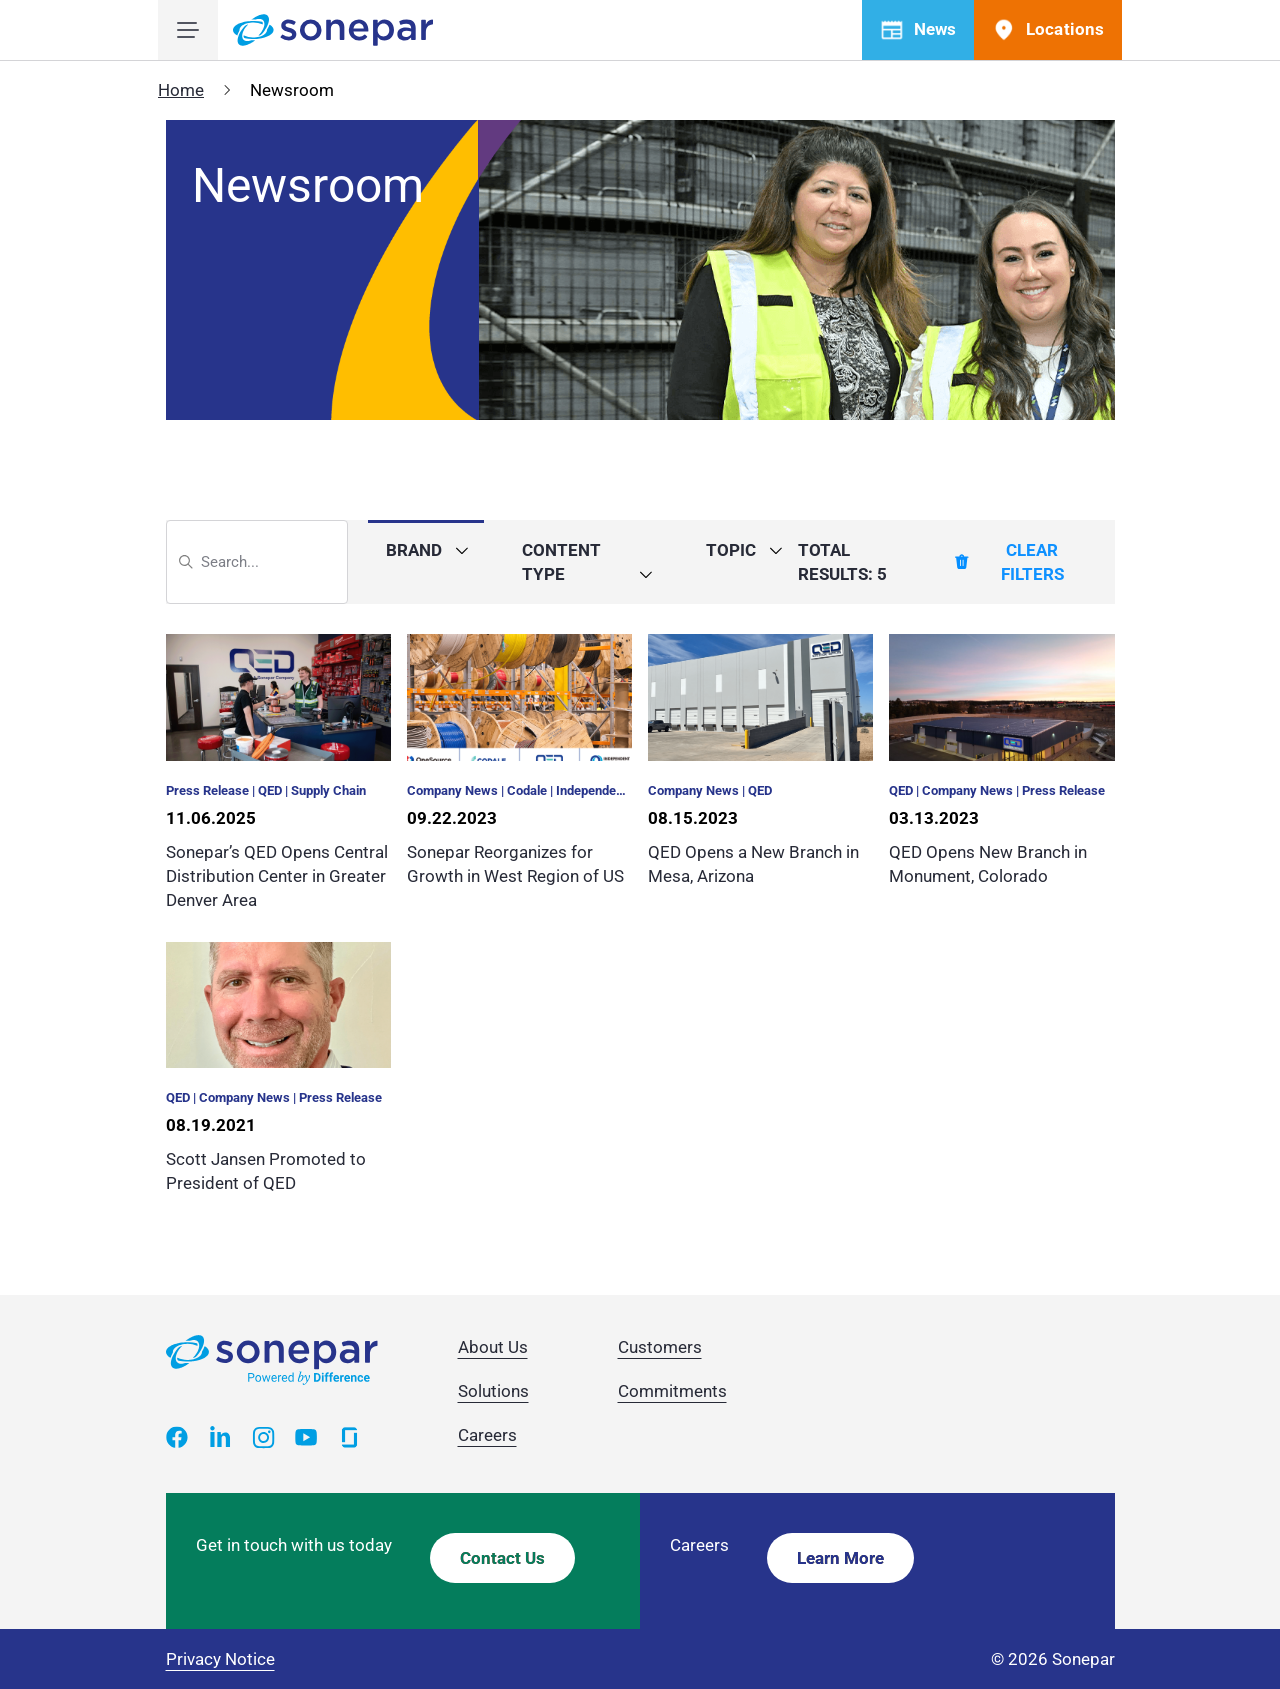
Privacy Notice (220, 1659)
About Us (493, 1347)
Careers (487, 1435)
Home (181, 90)
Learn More (840, 1558)
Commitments (672, 1391)
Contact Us (502, 1558)
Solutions (493, 1391)
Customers (660, 1347)
